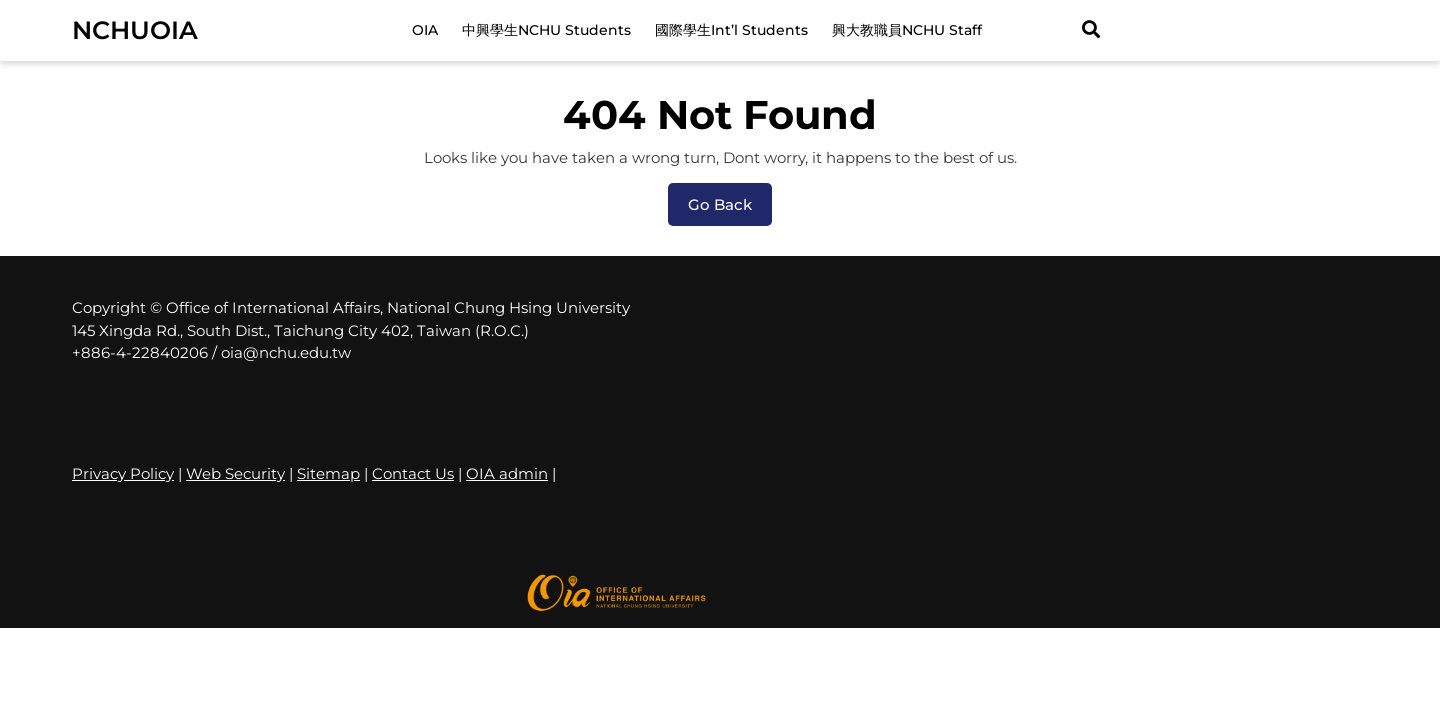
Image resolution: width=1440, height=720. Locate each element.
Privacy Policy (123, 473)
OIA (425, 30)
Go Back (730, 209)
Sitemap (328, 473)
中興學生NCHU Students (546, 30)
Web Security (235, 473)
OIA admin (507, 473)
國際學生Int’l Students (731, 30)
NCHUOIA (135, 30)
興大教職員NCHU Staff (907, 30)
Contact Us (413, 473)
